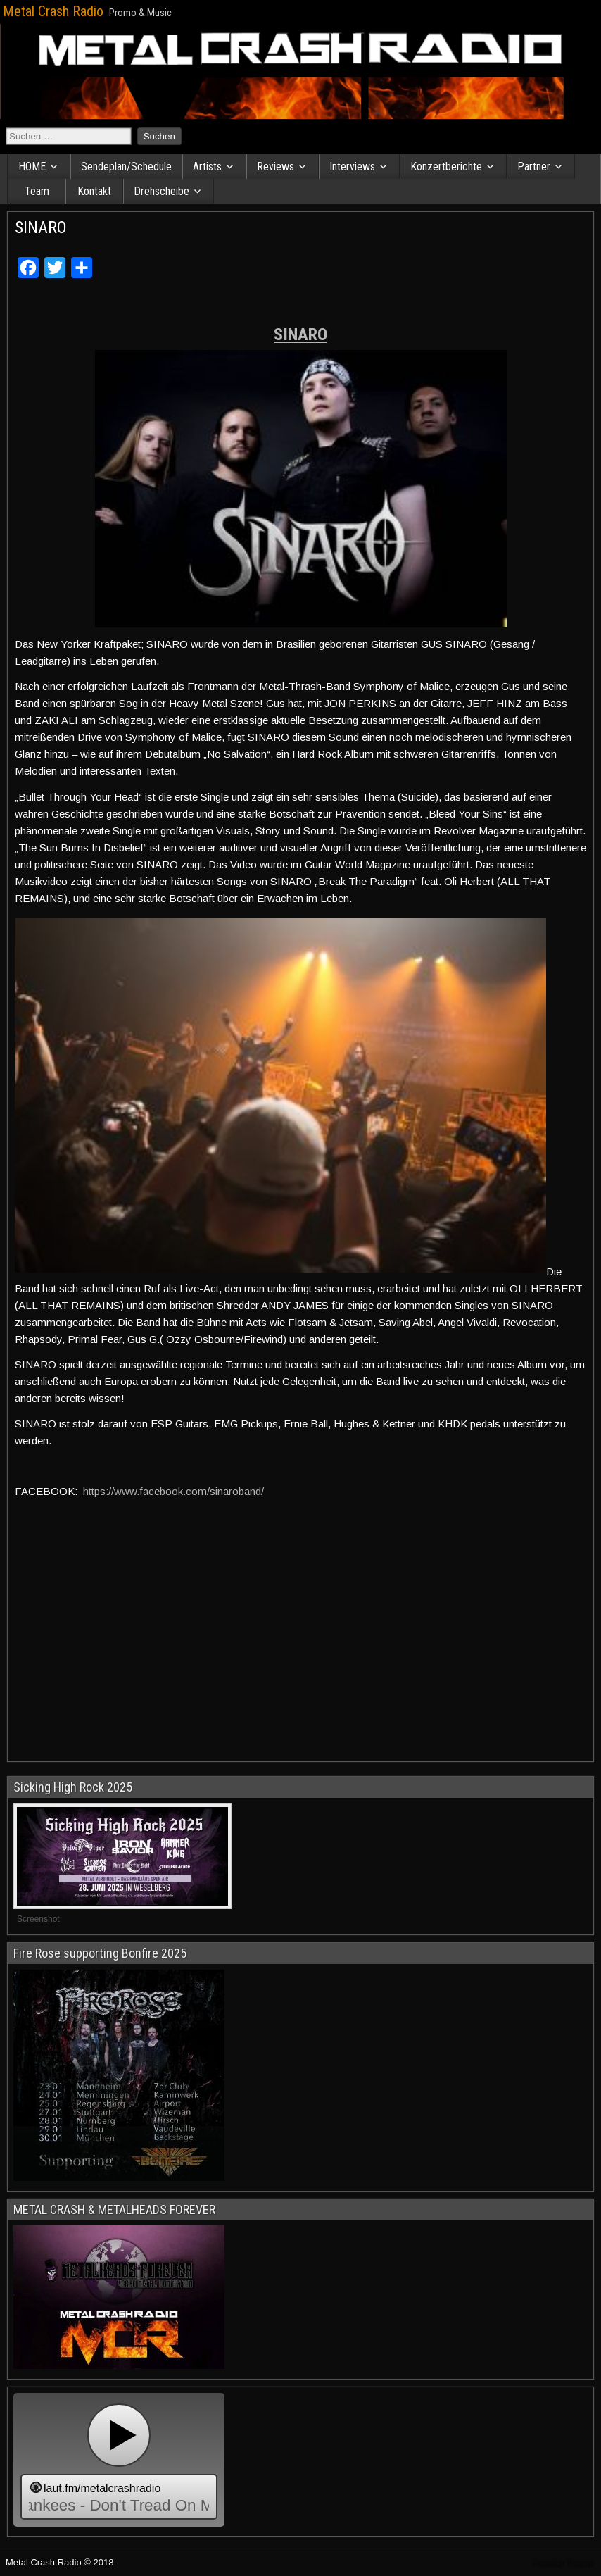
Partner (533, 166)
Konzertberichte (446, 166)
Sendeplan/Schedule (126, 166)
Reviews (275, 166)
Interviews (352, 166)
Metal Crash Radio (53, 11)
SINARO (41, 227)
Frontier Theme (563, 2563)
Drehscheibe (161, 191)
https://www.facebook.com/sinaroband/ (173, 1491)
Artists (207, 166)
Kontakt (94, 191)
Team (37, 191)
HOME (32, 166)
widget (118, 2460)
